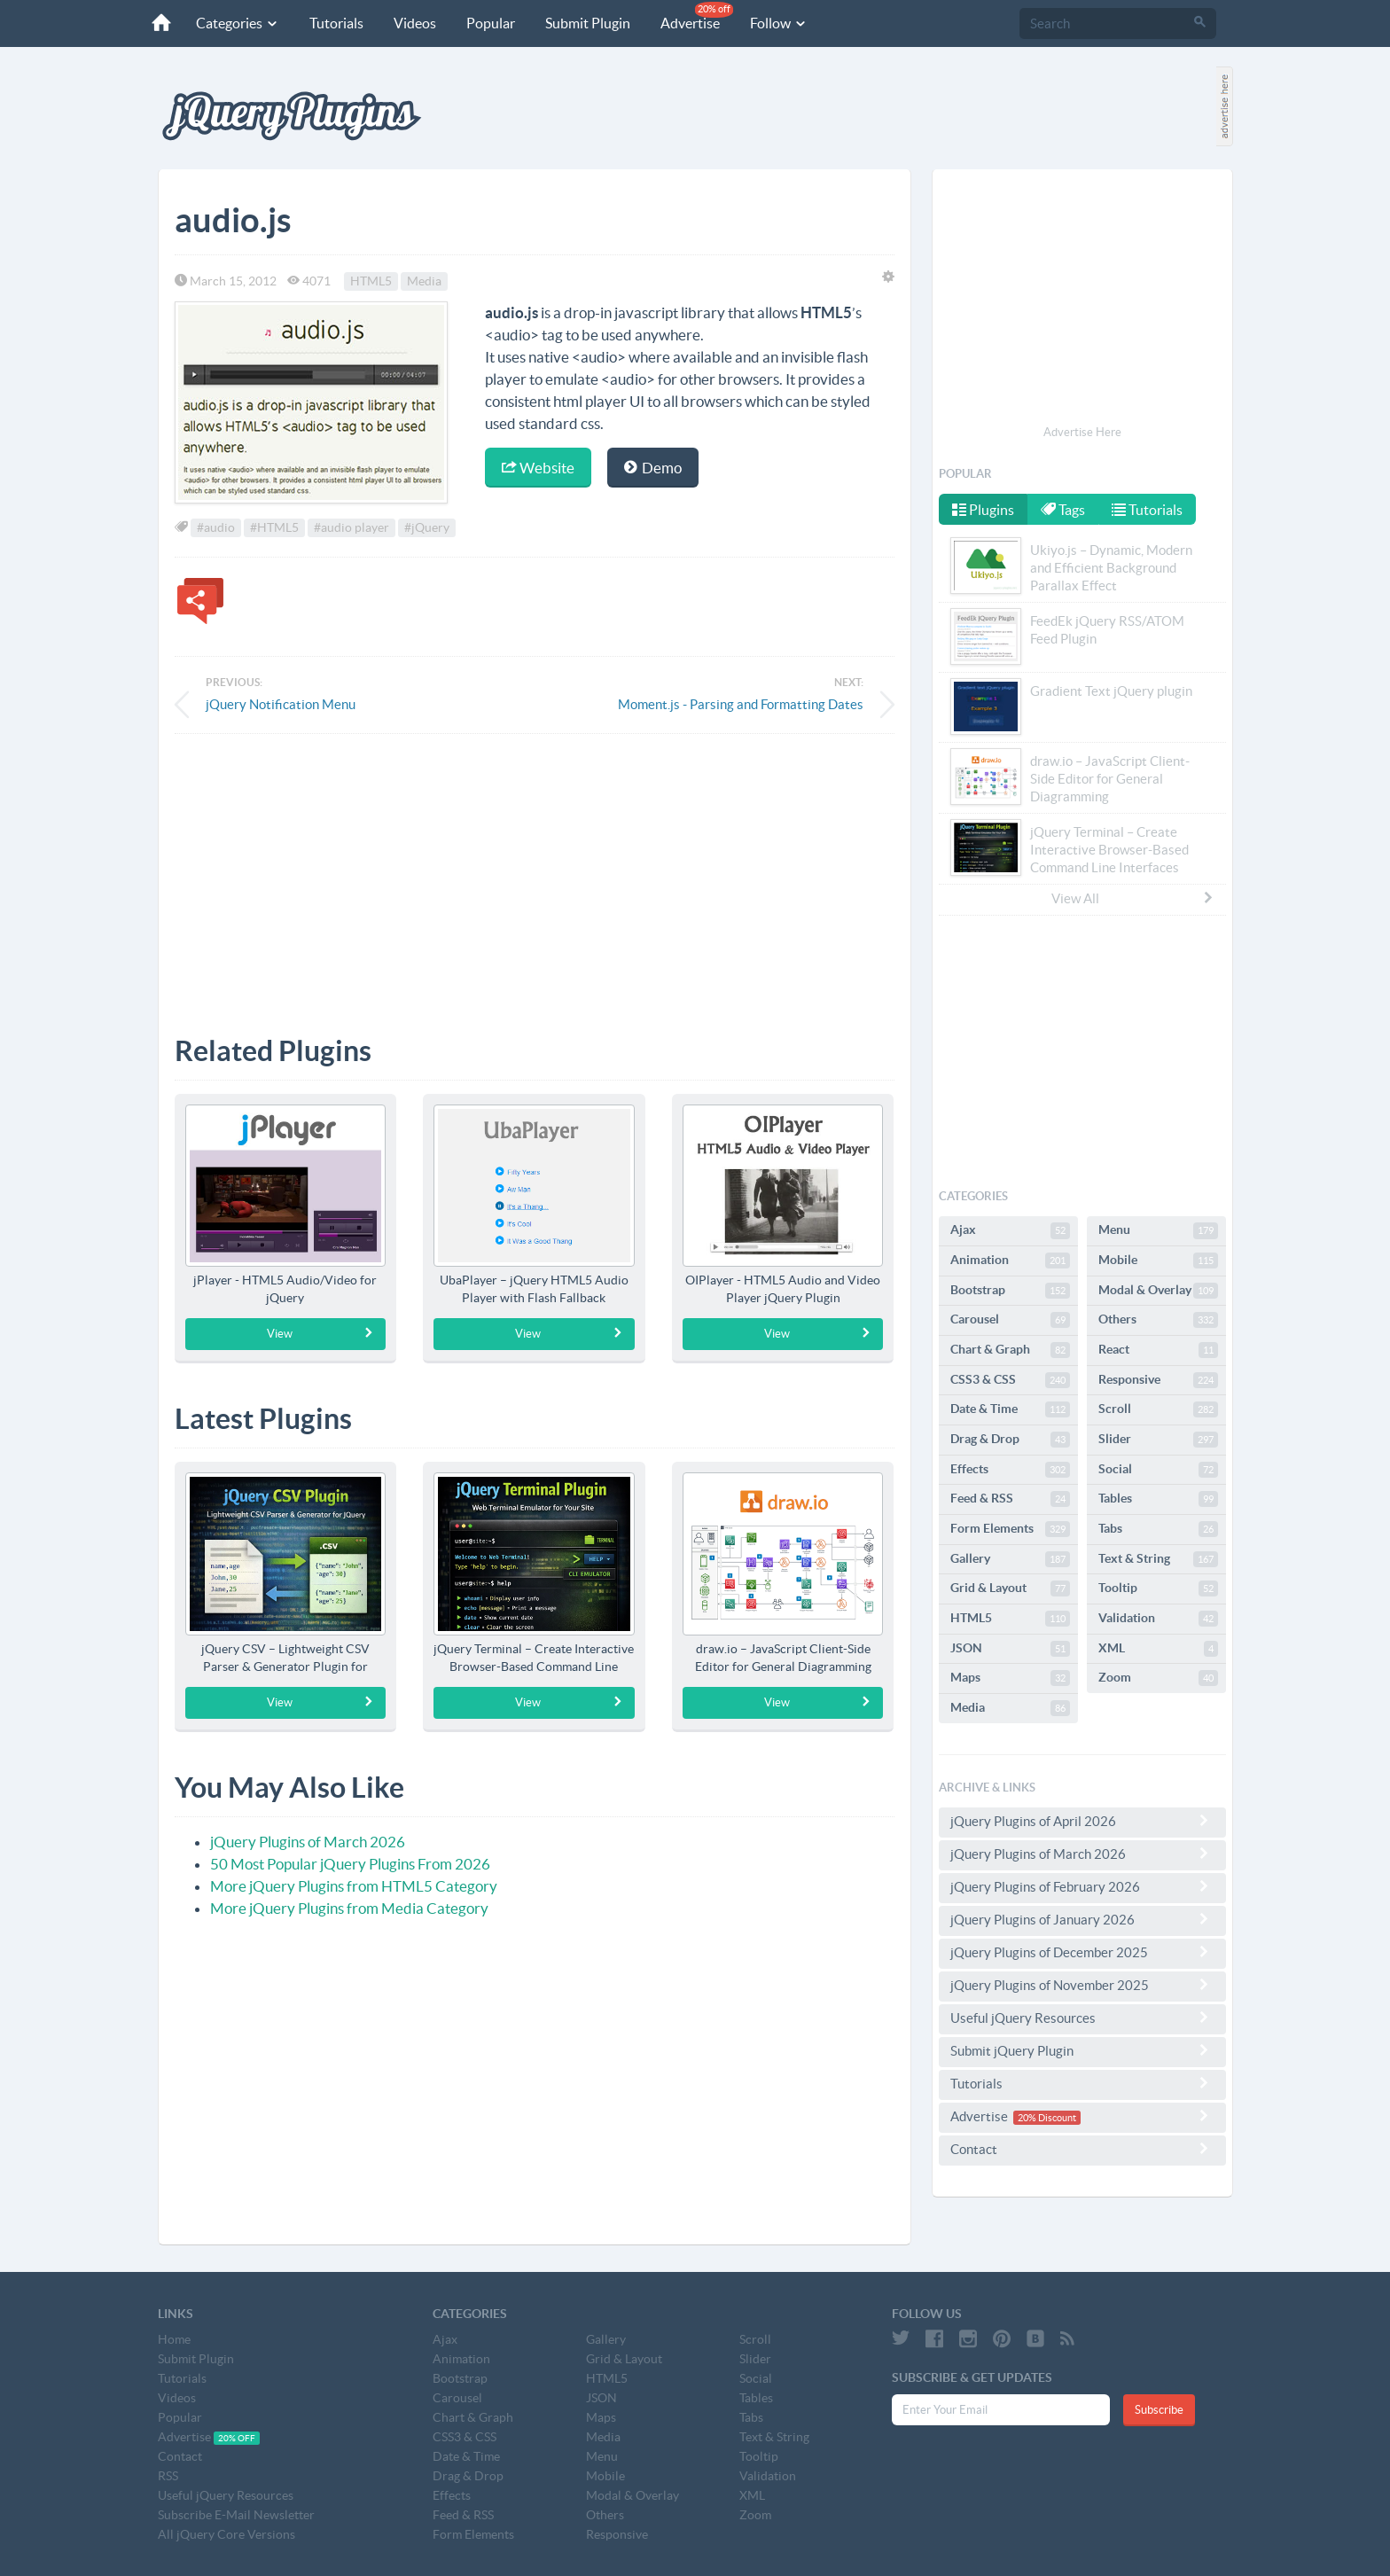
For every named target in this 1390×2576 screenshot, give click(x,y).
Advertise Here (1082, 432)
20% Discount (1047, 2117)
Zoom (1158, 1678)
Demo (653, 467)
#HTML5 (274, 527)
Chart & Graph (1010, 1350)
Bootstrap (1010, 1291)
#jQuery (426, 527)
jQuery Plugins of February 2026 (1082, 1886)
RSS (168, 2476)
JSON (1010, 1649)
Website (538, 467)
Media (424, 281)
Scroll (1158, 1409)
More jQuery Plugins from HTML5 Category (353, 1885)
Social (1158, 1470)
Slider (1158, 1440)
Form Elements (1010, 1529)
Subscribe (1159, 2409)
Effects (1010, 1470)
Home (174, 2339)
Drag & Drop (1010, 1440)
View (320, 1333)
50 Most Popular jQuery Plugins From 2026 (350, 1863)
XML (1158, 1649)
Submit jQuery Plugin (1082, 2050)
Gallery (1010, 1559)
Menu (1158, 1230)
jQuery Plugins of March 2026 (307, 1841)
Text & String (1158, 1559)
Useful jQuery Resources (1082, 2018)
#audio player (351, 527)
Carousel (1010, 1320)
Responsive (1158, 1380)
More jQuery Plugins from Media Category (349, 1908)
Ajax (1010, 1230)
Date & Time (1010, 1409)
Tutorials (334, 23)
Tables (1158, 1499)
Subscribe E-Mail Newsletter (236, 2515)
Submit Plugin (585, 23)
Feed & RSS (1010, 1499)
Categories (235, 23)
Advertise (694, 16)
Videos (412, 23)
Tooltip (1158, 1588)
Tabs (1158, 1529)
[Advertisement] (534, 871)
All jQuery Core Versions (226, 2534)
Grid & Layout (1010, 1588)
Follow (776, 23)
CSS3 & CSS (1010, 1380)
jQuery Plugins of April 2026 (1082, 1821)
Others (1158, 1320)
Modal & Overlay (1158, 1291)
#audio (216, 527)
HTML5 (371, 281)
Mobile (1158, 1260)
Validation (1158, 1619)
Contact (1082, 2149)
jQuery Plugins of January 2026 (1082, 1919)
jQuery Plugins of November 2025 (1082, 1985)
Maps (1010, 1678)
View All (1132, 898)
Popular (488, 23)
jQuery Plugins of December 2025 (1082, 1952)
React (1158, 1350)
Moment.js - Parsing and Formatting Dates (740, 704)
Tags (1064, 510)
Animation (1010, 1260)
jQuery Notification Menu (280, 704)
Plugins (983, 510)
